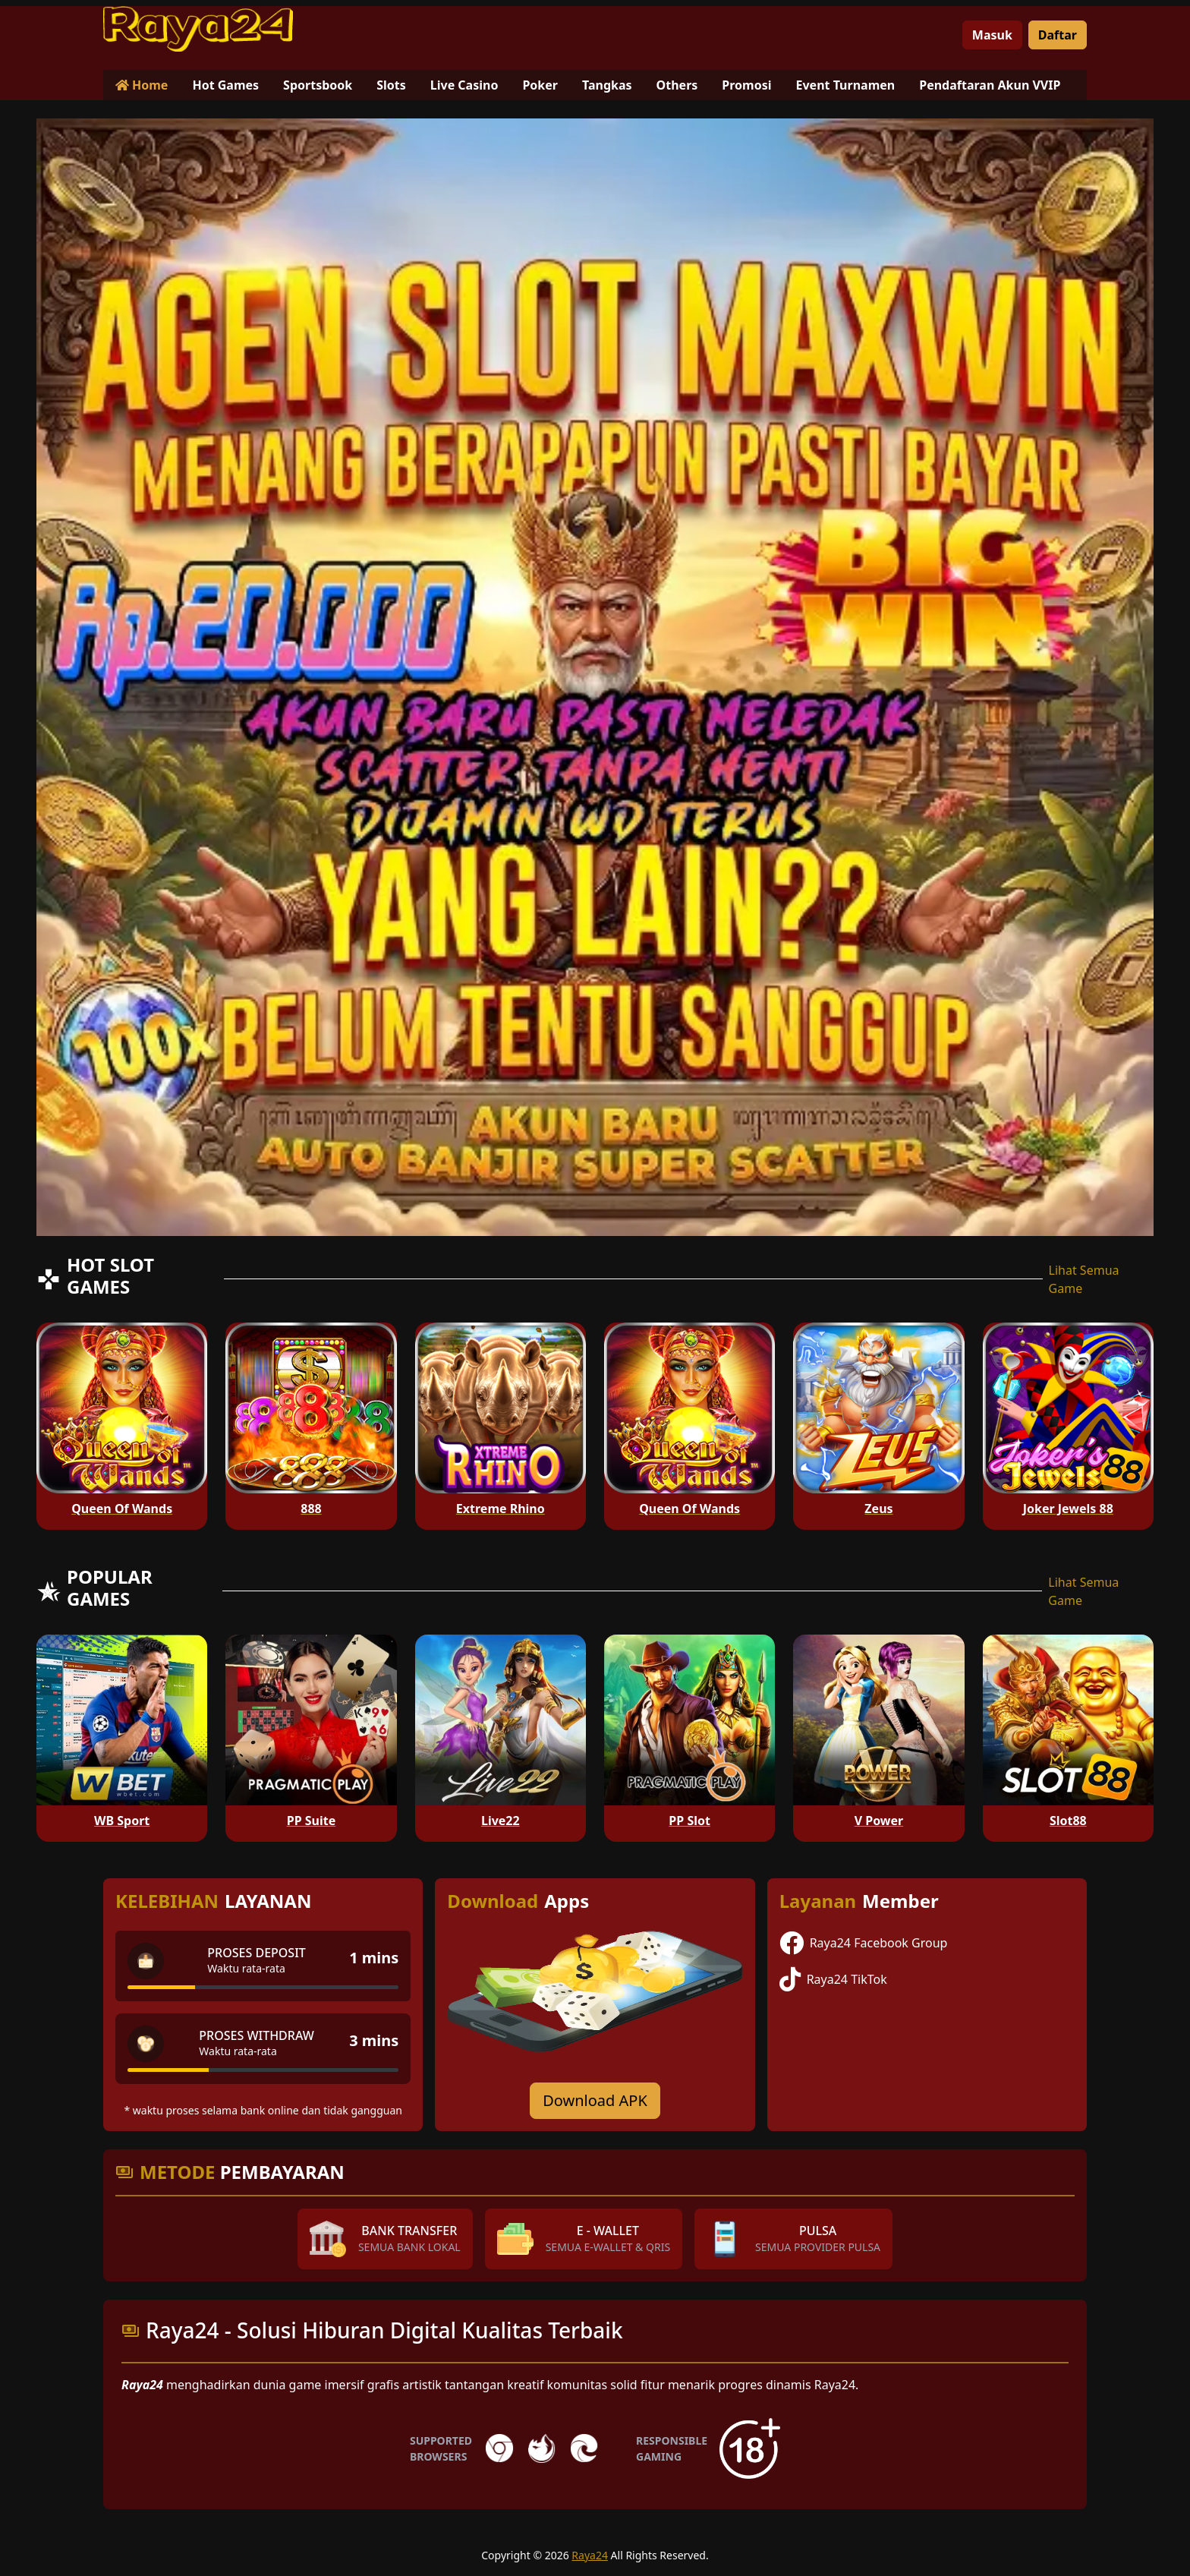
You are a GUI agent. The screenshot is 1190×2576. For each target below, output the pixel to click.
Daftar (1057, 35)
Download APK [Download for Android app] (595, 2100)
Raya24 (589, 2555)
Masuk (992, 35)
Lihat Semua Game (1084, 1279)
